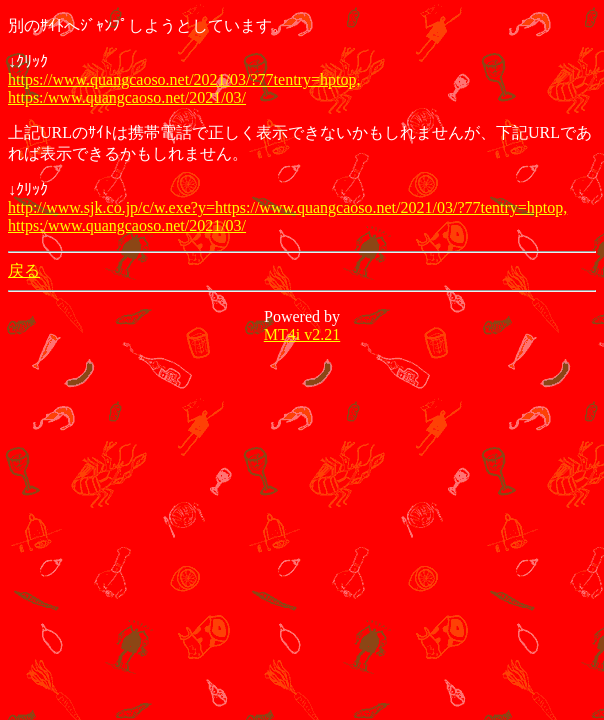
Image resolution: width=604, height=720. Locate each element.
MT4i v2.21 (302, 334)
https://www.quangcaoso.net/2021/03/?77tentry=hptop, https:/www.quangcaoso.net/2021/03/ (184, 88)
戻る (24, 270)
